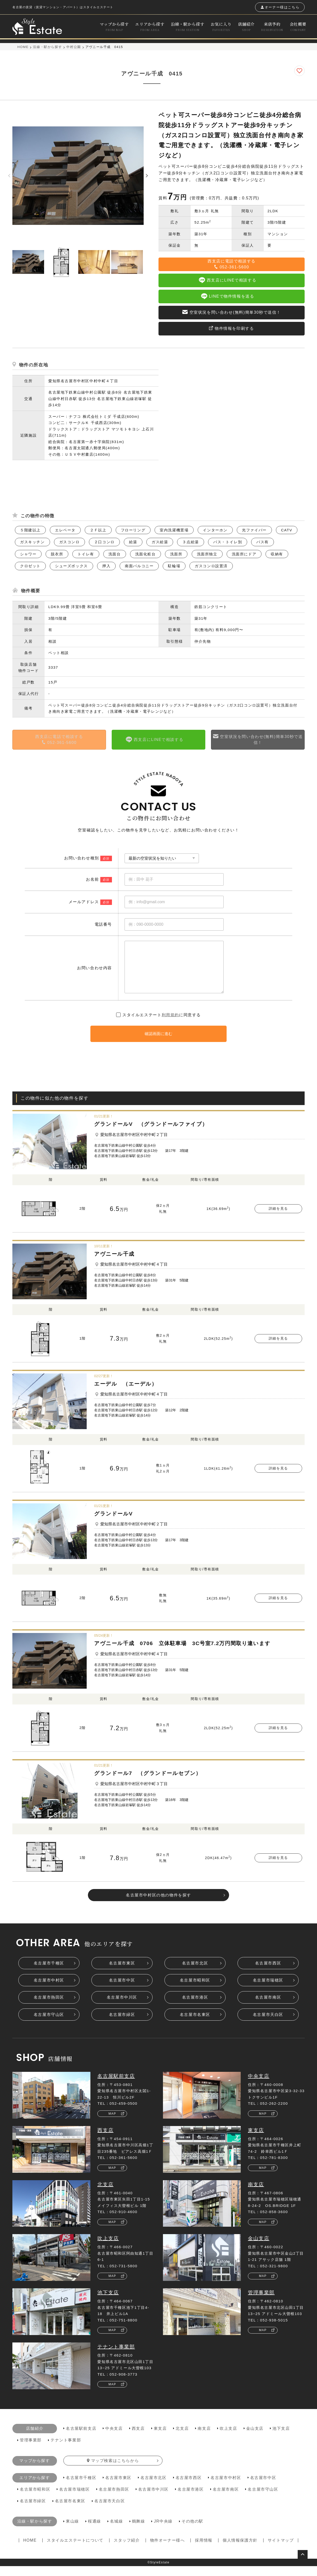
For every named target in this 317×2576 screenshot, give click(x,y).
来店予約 (272, 26)
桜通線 (94, 2531)
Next (147, 262)
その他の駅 (192, 2531)
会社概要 (298, 26)
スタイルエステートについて (75, 2550)
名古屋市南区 (268, 2007)
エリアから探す (149, 26)
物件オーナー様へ (167, 2550)
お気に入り (221, 26)
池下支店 (108, 2302)
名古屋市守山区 (49, 2024)
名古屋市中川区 (122, 2007)
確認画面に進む (158, 1043)
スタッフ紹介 (127, 2550)
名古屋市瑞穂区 (268, 1990)
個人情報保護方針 (240, 2550)
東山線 (72, 2531)
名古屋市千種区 (49, 1973)
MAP (112, 2123)
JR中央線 (163, 2531)
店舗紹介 (246, 26)
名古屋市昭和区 (195, 1990)
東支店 (256, 2140)
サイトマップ (281, 2550)
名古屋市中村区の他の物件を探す (158, 1905)
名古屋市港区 (195, 2007)
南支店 (256, 2194)
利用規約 (170, 1025)
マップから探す (114, 26)
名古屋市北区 (195, 1973)
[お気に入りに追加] (299, 70)
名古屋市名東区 (195, 2024)
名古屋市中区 (122, 1990)
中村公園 (73, 47)
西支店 (105, 2140)
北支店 (105, 2194)
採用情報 (203, 2550)
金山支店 (258, 2248)
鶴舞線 (138, 2531)
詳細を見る (278, 1218)
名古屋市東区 (122, 1973)
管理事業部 (261, 2302)
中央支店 (258, 2086)
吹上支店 (108, 2248)
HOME (22, 47)
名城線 (116, 2531)
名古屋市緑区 (122, 2024)
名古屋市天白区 (268, 2024)
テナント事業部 (116, 2356)
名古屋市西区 (268, 1973)
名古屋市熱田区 (49, 2007)
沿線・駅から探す (187, 26)
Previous (8, 262)
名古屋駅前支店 (116, 2086)
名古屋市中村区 (49, 1990)
